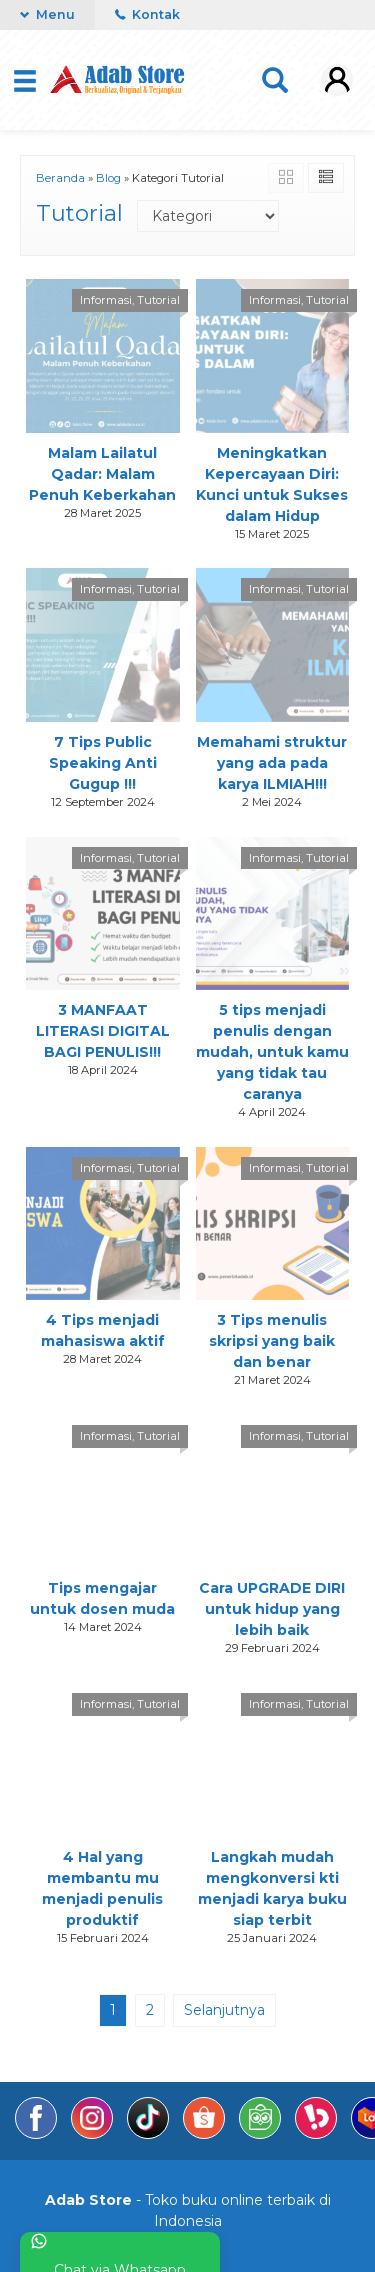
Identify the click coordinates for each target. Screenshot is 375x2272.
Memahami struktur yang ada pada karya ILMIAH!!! (272, 763)
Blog (108, 178)
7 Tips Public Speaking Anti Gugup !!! (103, 763)
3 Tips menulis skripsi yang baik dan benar (272, 1341)
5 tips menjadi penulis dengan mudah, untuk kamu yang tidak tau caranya (272, 1052)
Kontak (147, 14)
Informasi (106, 300)
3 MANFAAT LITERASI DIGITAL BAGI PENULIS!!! (103, 1031)
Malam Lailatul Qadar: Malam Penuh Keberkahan (102, 474)
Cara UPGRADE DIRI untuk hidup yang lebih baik (272, 1609)
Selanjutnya (224, 2010)
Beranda (60, 178)
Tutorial (158, 300)
